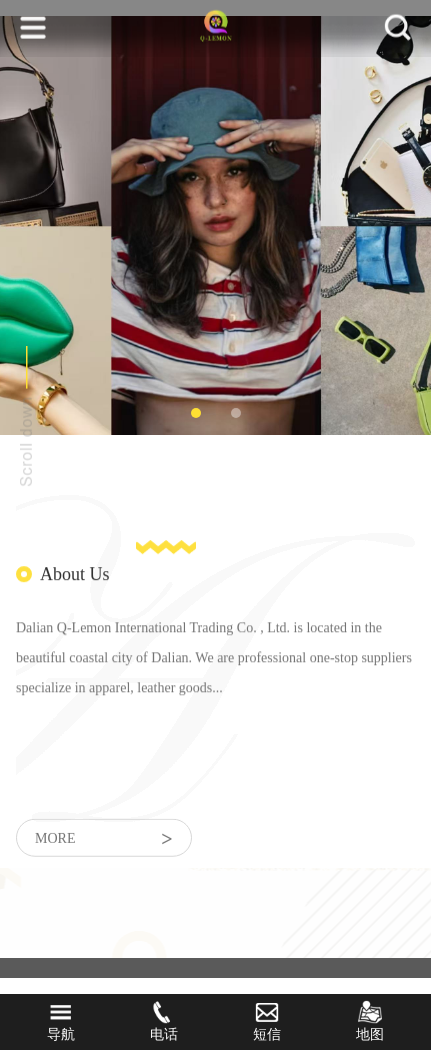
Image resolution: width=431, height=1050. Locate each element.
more (104, 846)
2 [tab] (236, 413)
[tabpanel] (215, 225)
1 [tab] (196, 413)
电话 (164, 1021)
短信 (267, 1021)
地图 (370, 1021)
